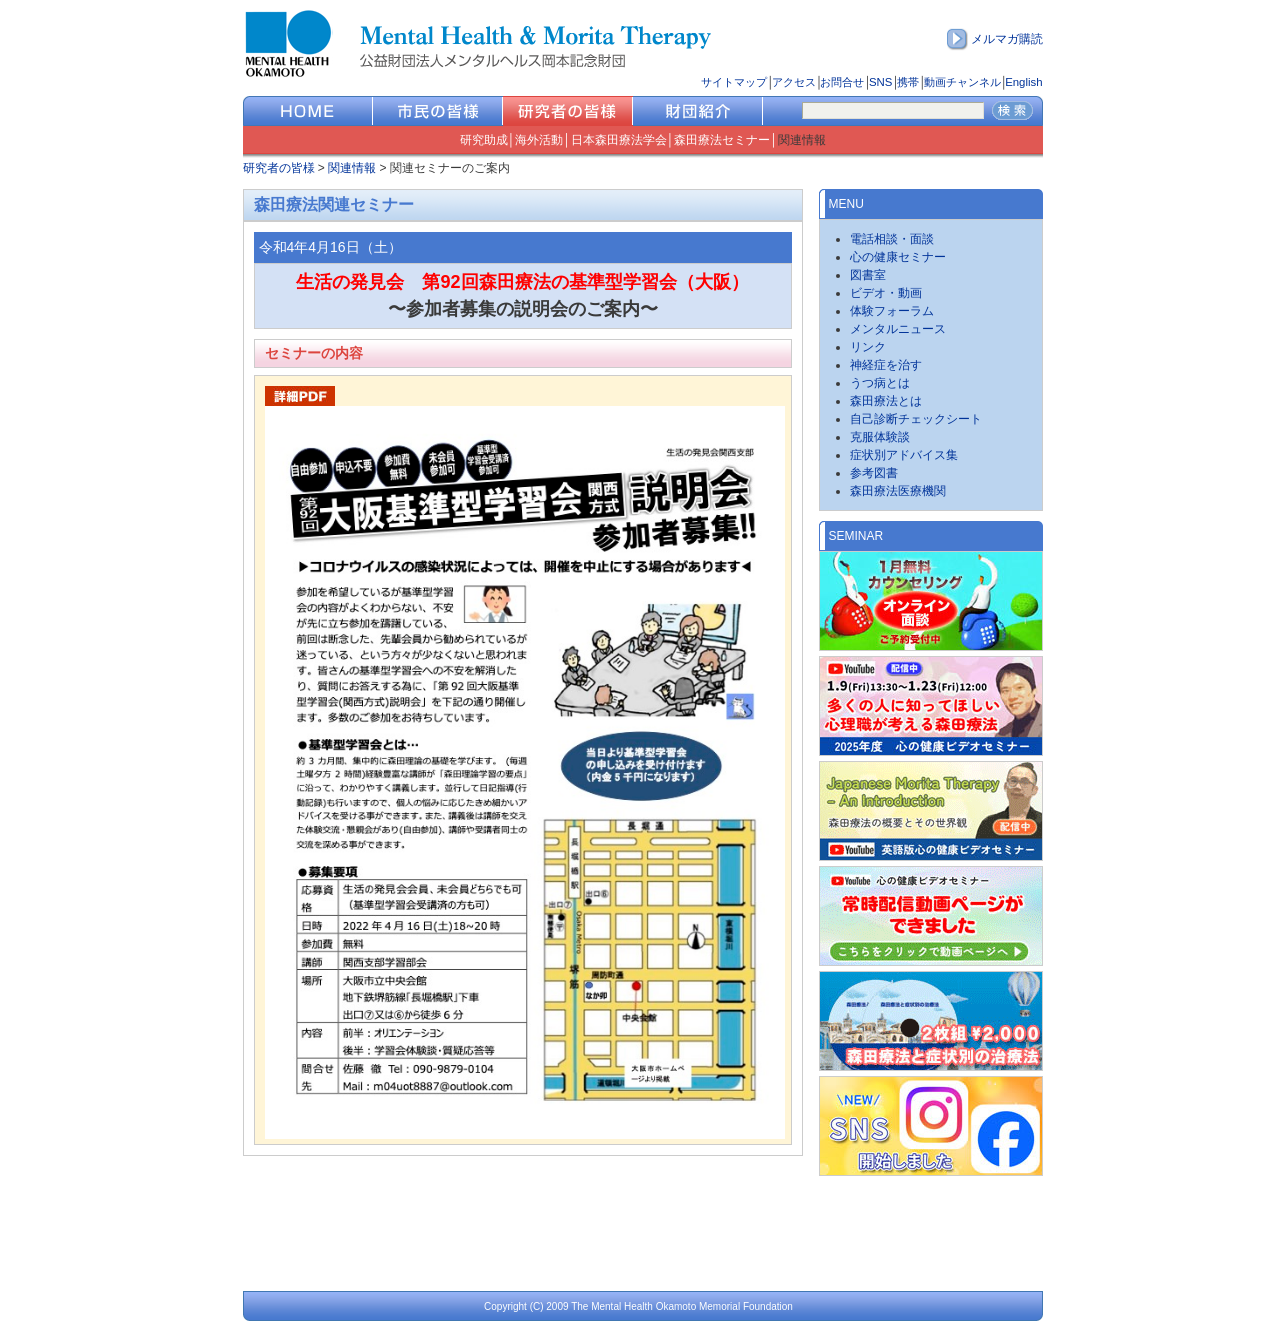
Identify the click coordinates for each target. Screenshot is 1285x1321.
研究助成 (484, 140)
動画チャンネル (962, 82)
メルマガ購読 (1007, 39)
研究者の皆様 (568, 111)
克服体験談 (880, 437)
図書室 (868, 275)
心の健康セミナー (898, 257)
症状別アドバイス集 (904, 455)
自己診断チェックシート (916, 419)
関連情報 (802, 140)
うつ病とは (880, 383)
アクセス (794, 82)
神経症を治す (886, 365)
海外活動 (539, 140)
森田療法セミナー (722, 140)
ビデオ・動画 (886, 293)
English (1023, 82)
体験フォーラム (892, 311)
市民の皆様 (438, 111)
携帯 (908, 82)
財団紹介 (698, 111)
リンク (868, 347)
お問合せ (842, 82)
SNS (880, 82)
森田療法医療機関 (898, 491)
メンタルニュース (898, 329)
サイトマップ (734, 82)
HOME (308, 111)
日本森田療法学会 (619, 140)
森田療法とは (886, 401)
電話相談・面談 (892, 239)
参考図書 (874, 473)
